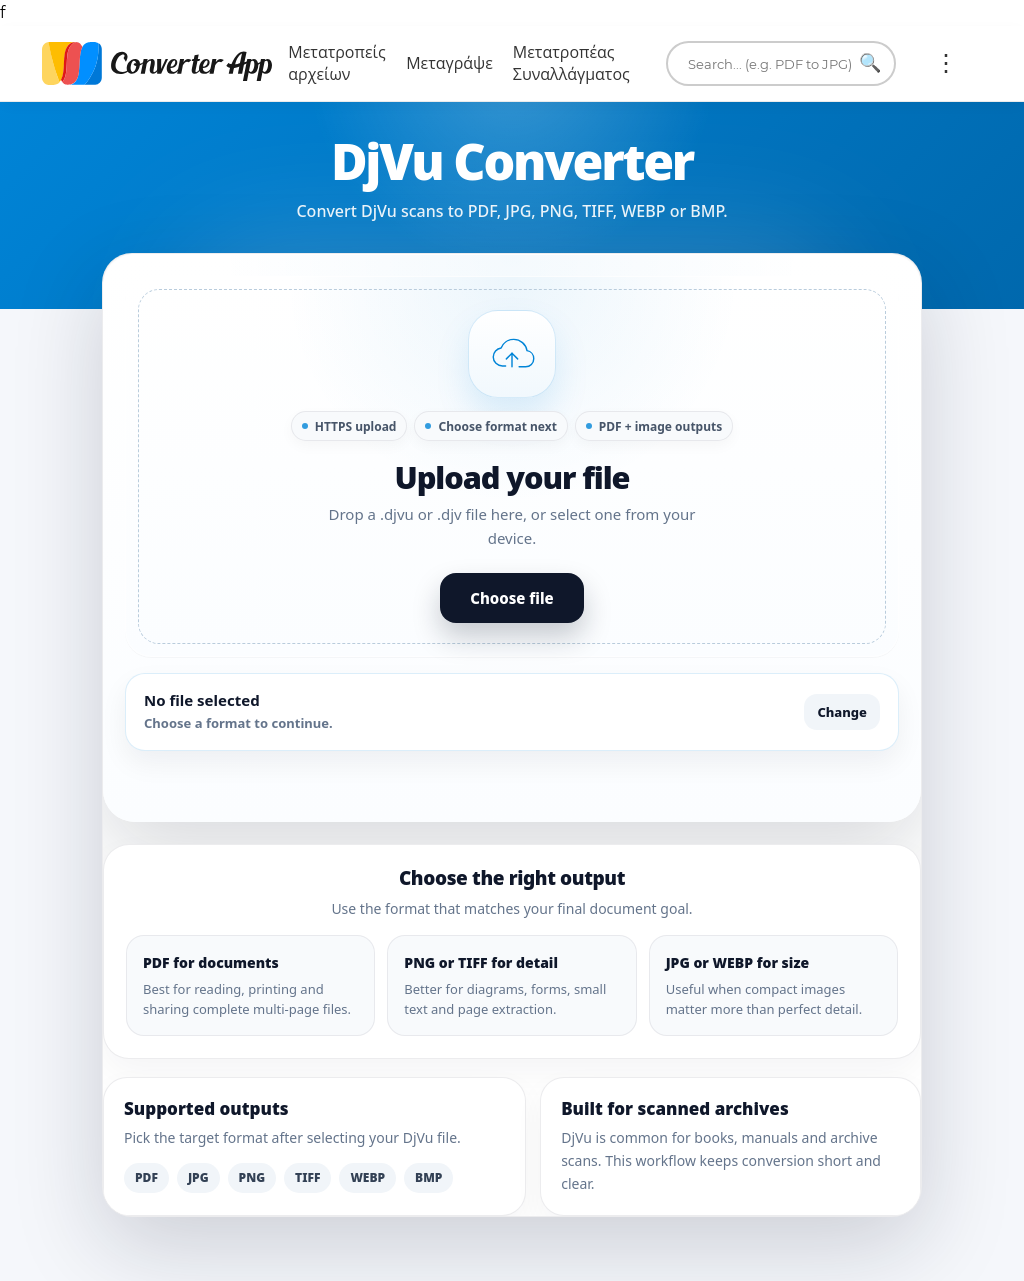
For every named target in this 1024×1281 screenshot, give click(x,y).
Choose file (511, 598)
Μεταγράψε (449, 63)
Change (842, 712)
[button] (512, 466)
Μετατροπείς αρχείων (336, 63)
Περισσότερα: (946, 63)
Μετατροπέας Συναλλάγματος (571, 63)
